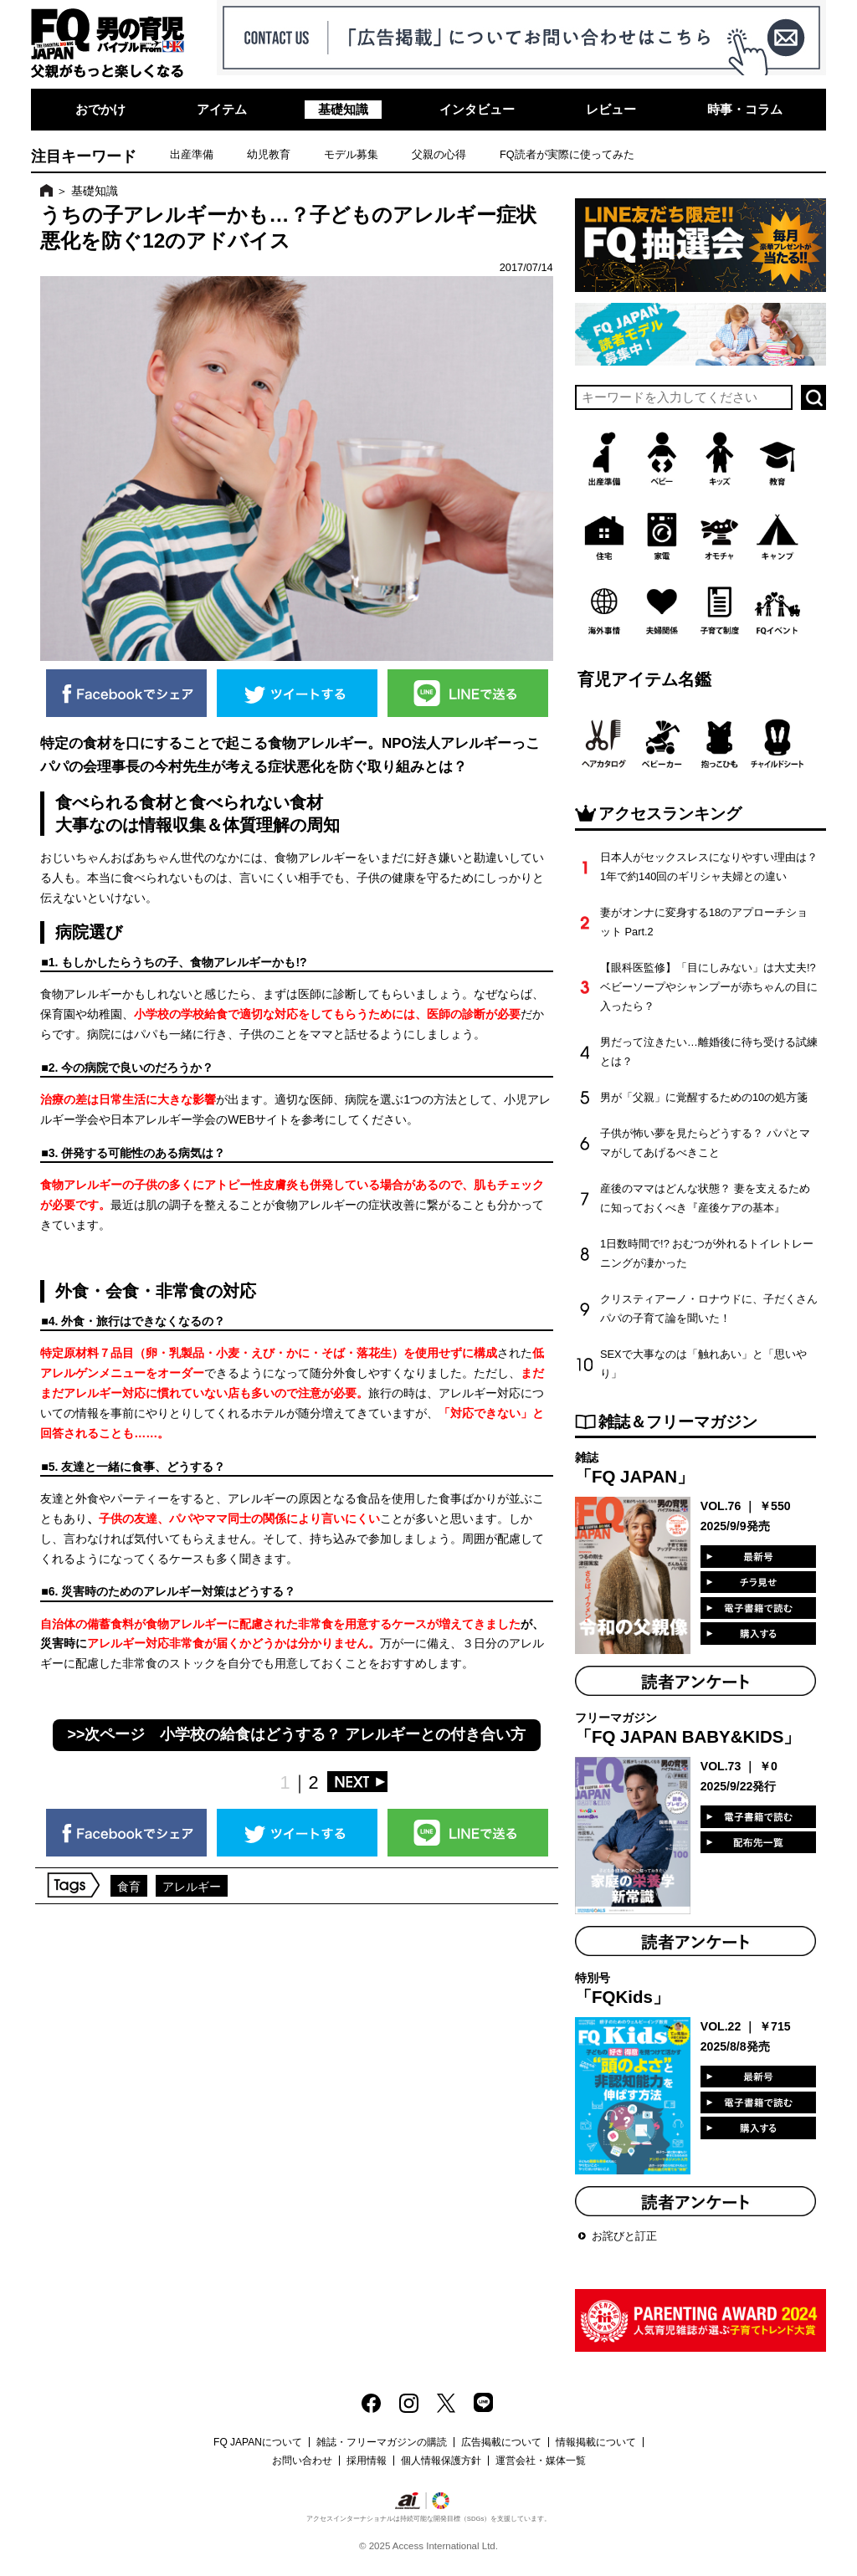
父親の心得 (439, 154)
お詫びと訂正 (624, 2236)
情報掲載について (596, 2442)
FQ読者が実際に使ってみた (567, 154)
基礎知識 (343, 109)
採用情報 (366, 2460)
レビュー (611, 109)
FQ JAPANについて (257, 2442)
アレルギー (191, 1886)
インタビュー (477, 109)
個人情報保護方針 (441, 2460)
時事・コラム (745, 109)
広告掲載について (501, 2442)
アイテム (222, 109)
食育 (129, 1886)
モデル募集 (351, 154)
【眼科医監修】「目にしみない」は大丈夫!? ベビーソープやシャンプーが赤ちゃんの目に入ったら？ (709, 986)
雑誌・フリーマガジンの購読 (381, 2442)
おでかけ (100, 109)
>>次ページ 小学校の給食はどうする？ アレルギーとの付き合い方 (297, 1734)
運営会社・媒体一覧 (540, 2460)
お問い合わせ (302, 2460)
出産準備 (191, 154)
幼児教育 (268, 154)
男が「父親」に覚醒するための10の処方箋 (704, 1097)
